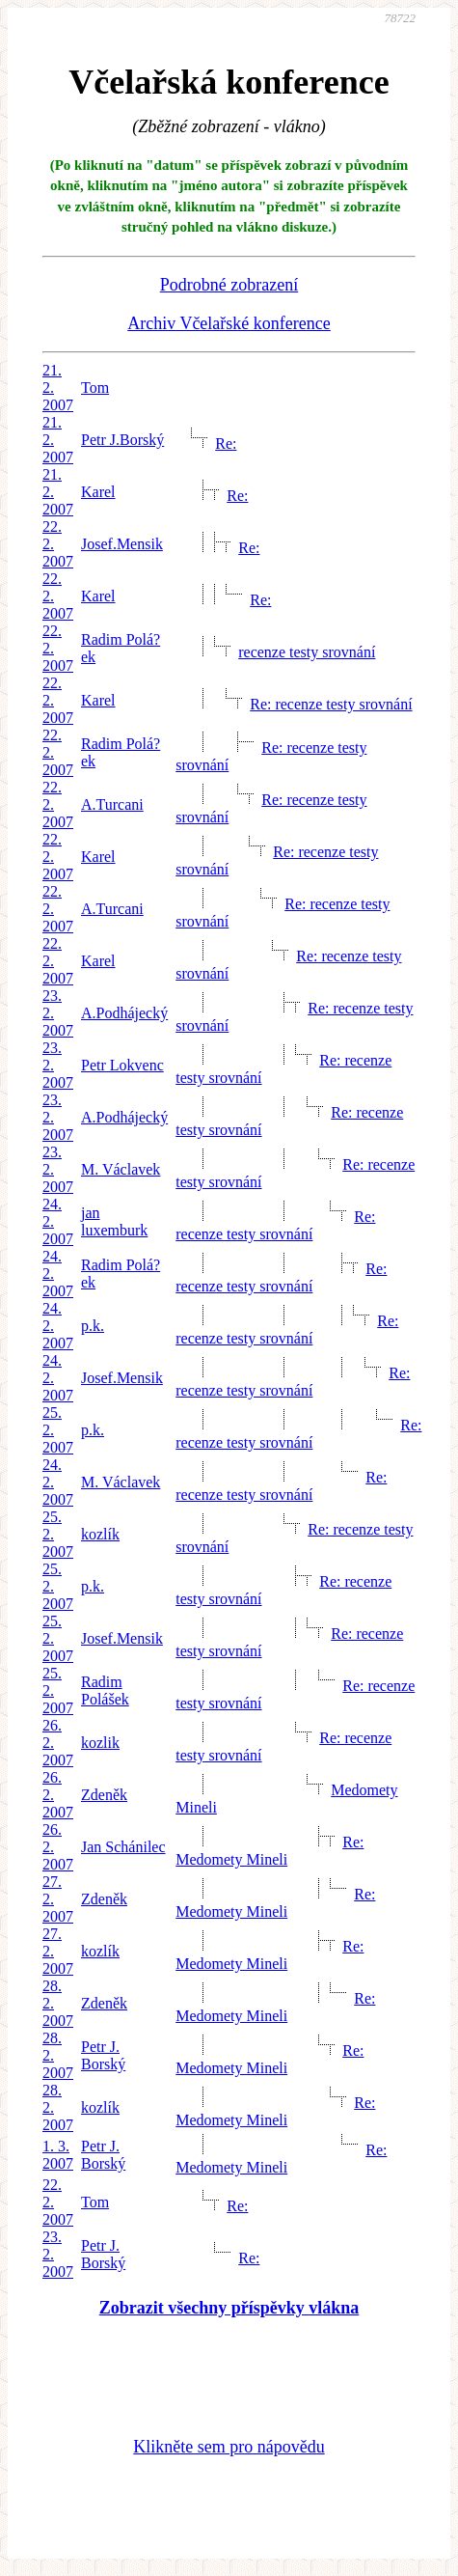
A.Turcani (112, 804)
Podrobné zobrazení (229, 284)
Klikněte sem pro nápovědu (228, 2446)
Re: (225, 443)
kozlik (100, 1742)
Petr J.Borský (122, 439)
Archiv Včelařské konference (229, 323)
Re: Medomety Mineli (269, 1851)
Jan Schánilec (123, 1847)
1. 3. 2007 (57, 2155)
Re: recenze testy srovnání (331, 704)
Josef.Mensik (122, 544)
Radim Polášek (105, 1690)
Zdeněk (104, 1795)
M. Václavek (120, 1169)
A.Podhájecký (124, 1013)
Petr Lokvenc (122, 1065)
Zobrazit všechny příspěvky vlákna (229, 2307)
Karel (98, 492)
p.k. (92, 1325)
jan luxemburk (114, 1221)
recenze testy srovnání (306, 652)
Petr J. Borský (103, 2055)
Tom (95, 387)
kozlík (100, 1534)
